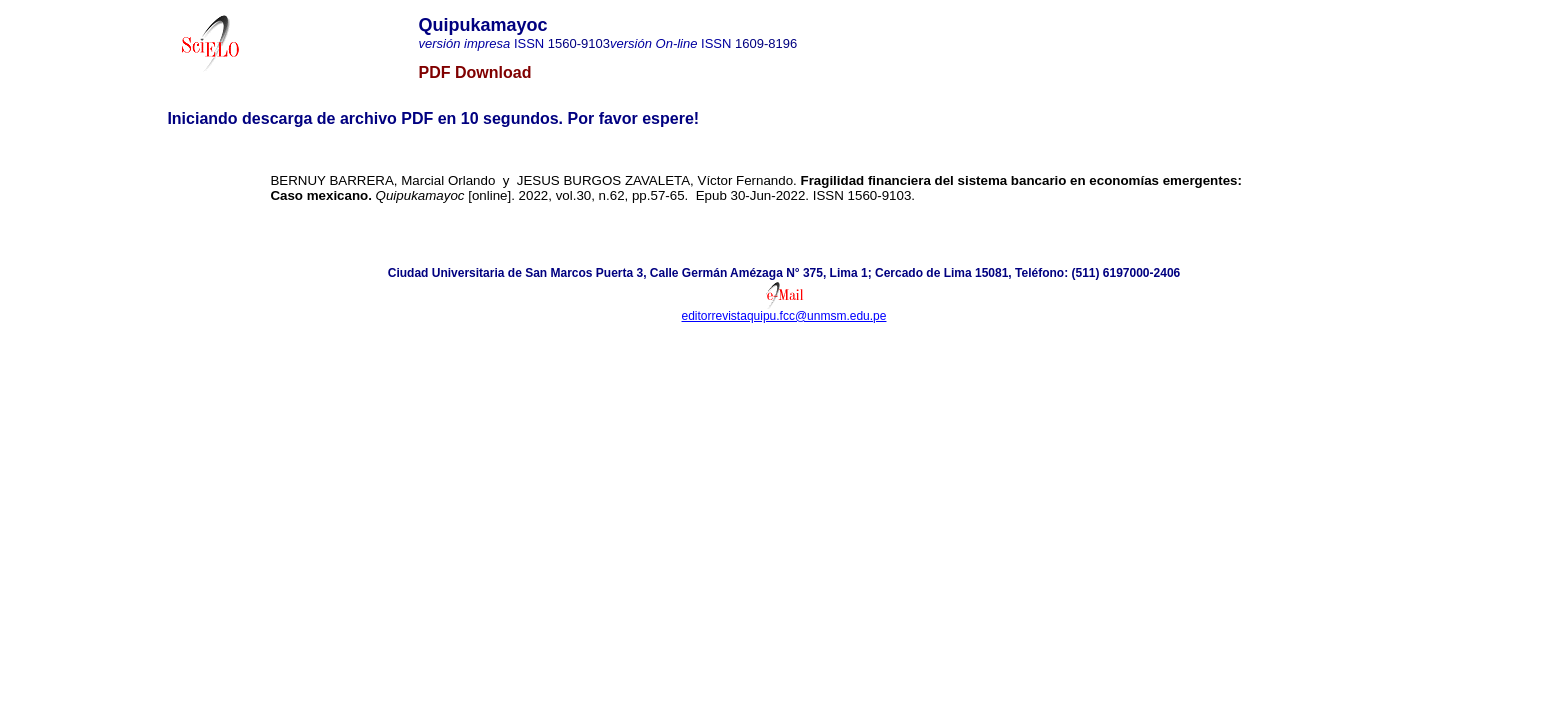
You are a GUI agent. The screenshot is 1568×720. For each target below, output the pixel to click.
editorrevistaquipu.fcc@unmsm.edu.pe (784, 316)
